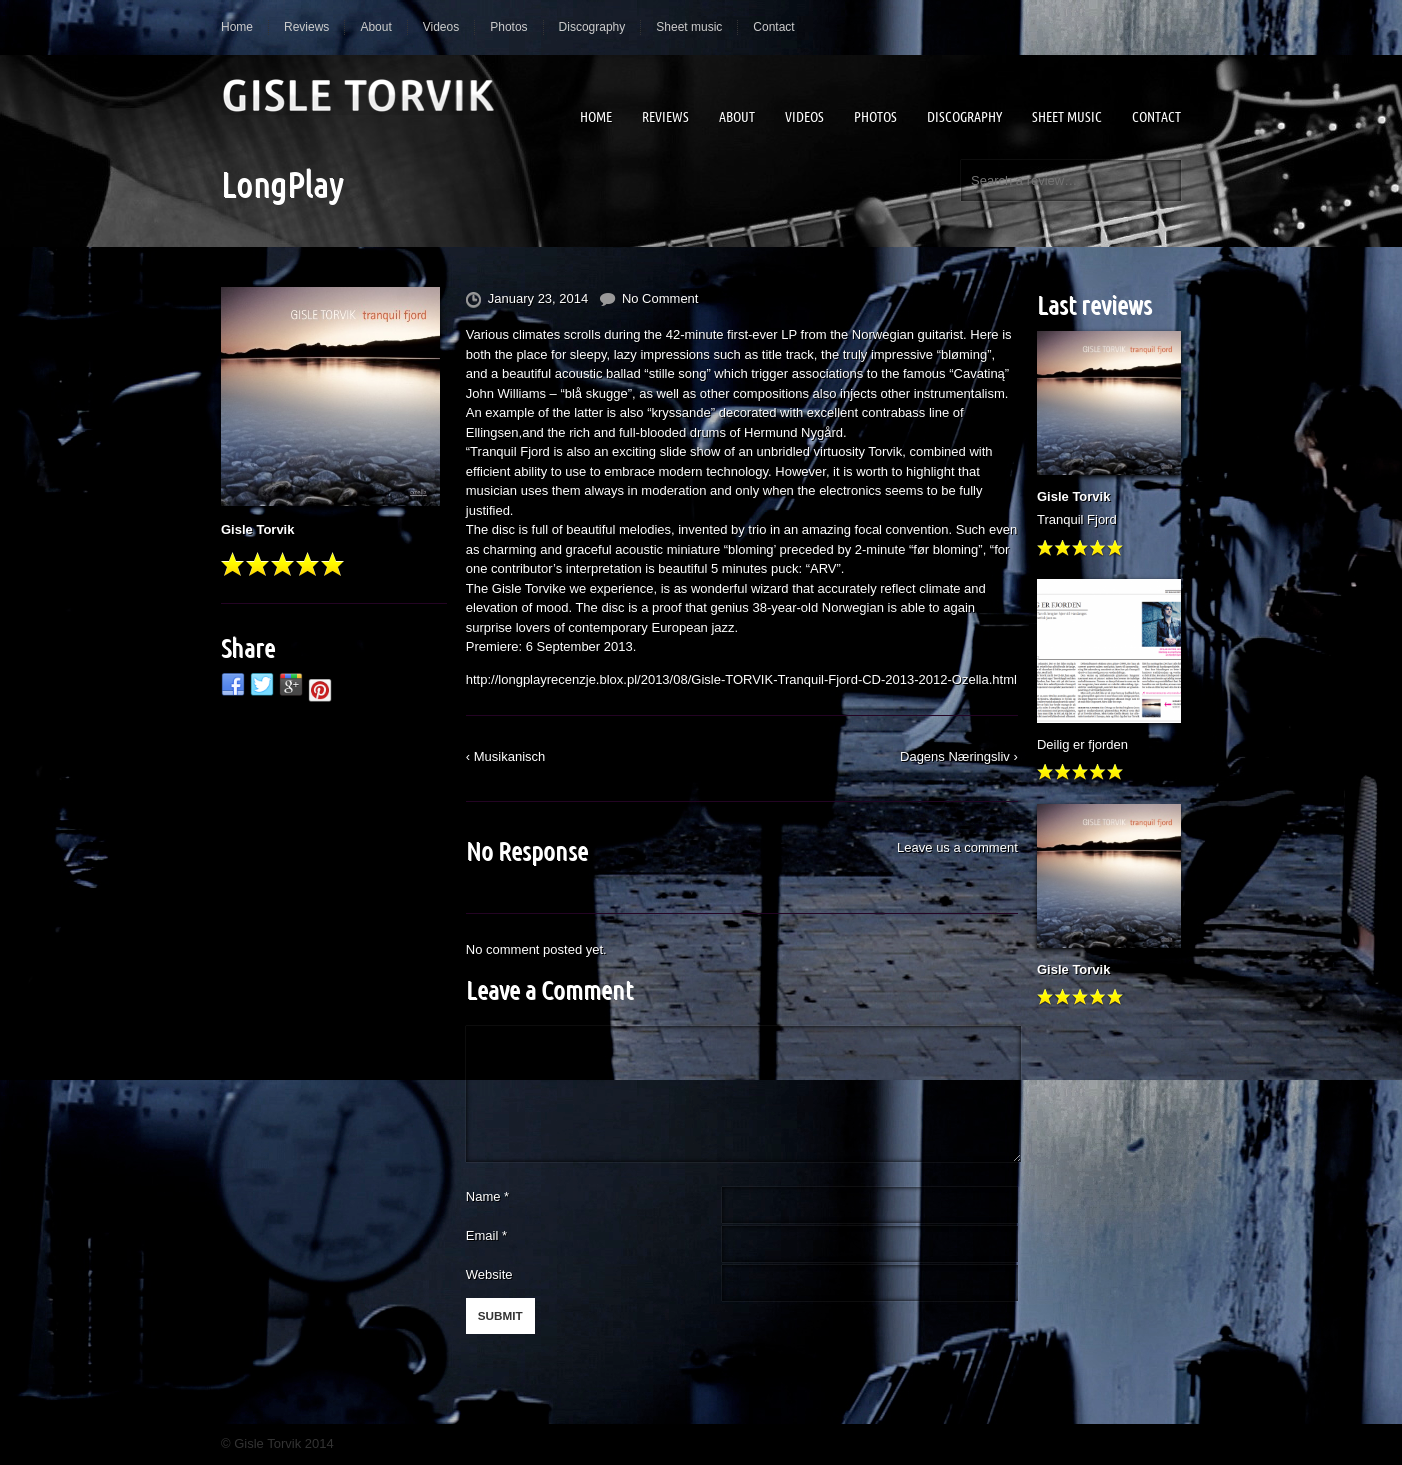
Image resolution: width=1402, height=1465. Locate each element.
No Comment (660, 298)
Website (489, 1274)
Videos (441, 27)
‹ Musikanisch (505, 756)
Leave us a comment (957, 847)
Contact (773, 27)
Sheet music (689, 27)
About (375, 27)
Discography (592, 27)
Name (487, 1196)
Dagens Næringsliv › (959, 756)
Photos (508, 27)
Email (482, 1235)
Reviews (306, 27)
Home (237, 27)
